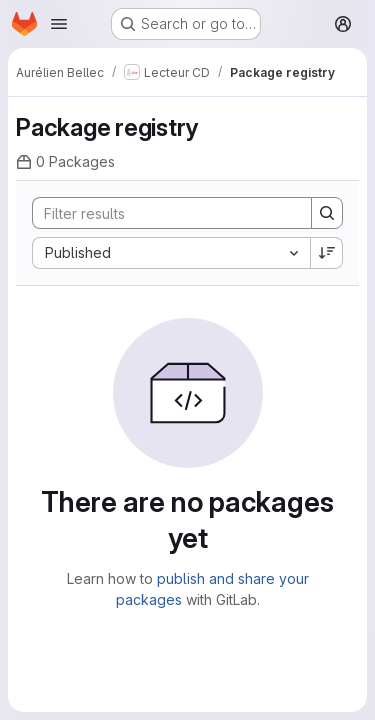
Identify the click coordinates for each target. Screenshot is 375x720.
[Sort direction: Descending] (327, 253)
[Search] (164, 213)
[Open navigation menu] (59, 24)
